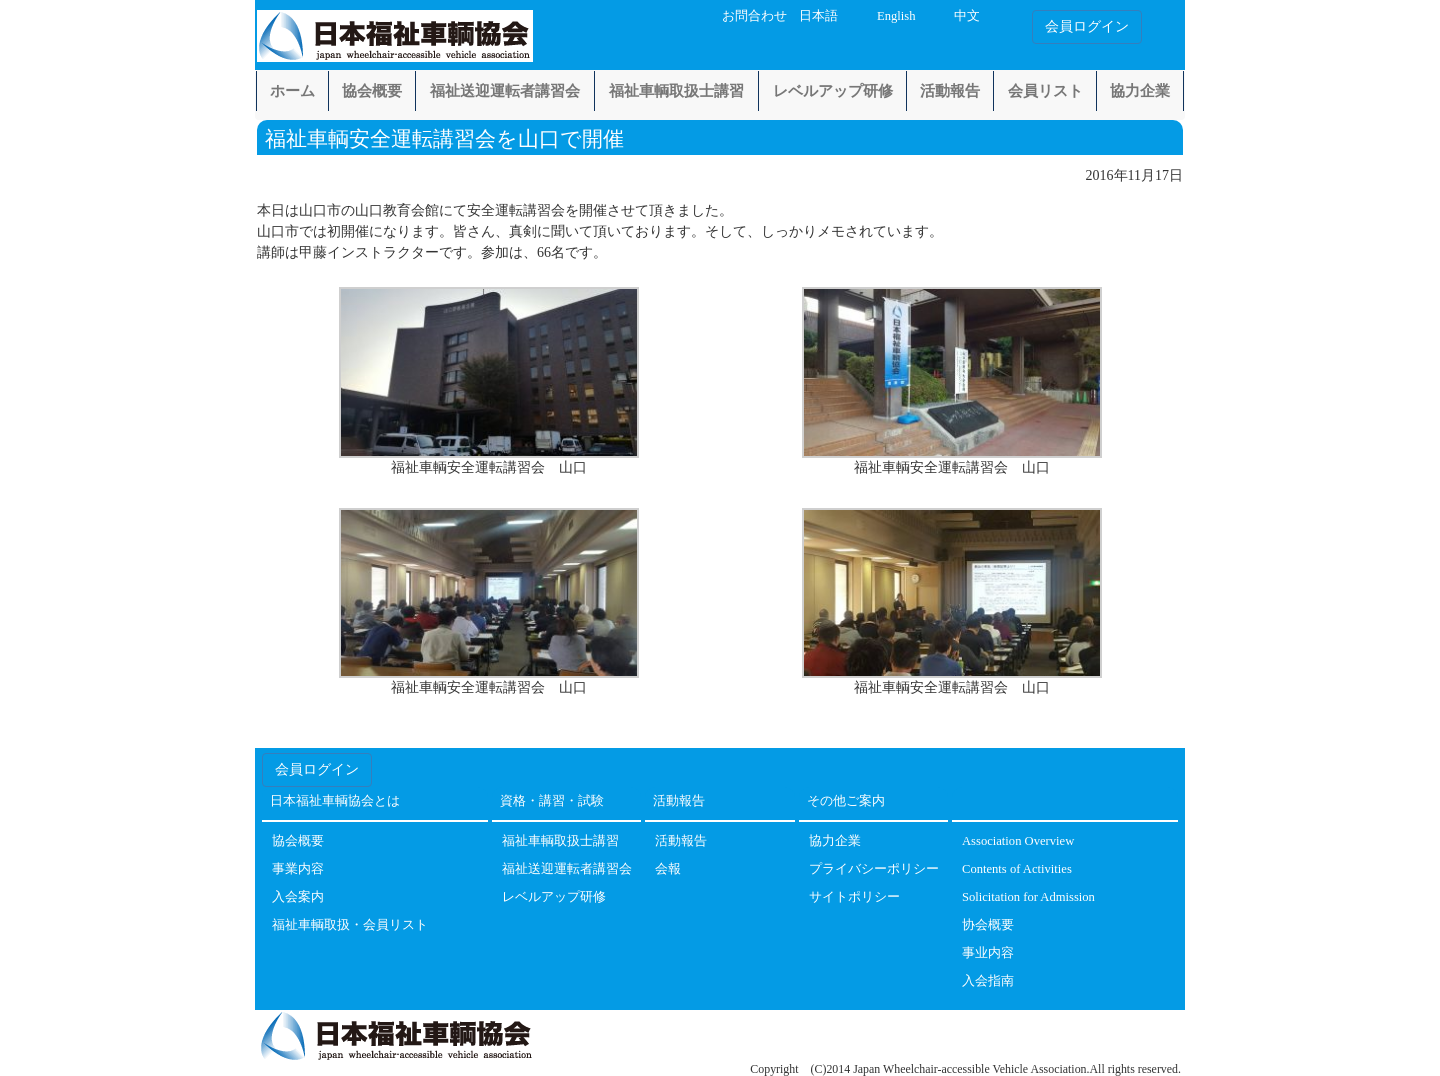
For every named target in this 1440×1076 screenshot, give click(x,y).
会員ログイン (1087, 26)
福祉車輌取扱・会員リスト (350, 925)
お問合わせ (754, 16)
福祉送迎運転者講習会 (505, 91)
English (896, 16)
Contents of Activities (1017, 869)
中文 (967, 16)
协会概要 (988, 925)
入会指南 (988, 981)
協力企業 (1140, 91)
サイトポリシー (854, 897)
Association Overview (1018, 841)
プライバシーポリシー (874, 869)
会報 (668, 869)
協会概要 (372, 91)
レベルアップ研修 (833, 91)
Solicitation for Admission (1028, 897)
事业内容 (988, 953)
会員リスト (1045, 91)
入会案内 (298, 897)
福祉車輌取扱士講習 (676, 91)
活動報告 (950, 91)
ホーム (292, 91)
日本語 (818, 16)
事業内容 (298, 869)
